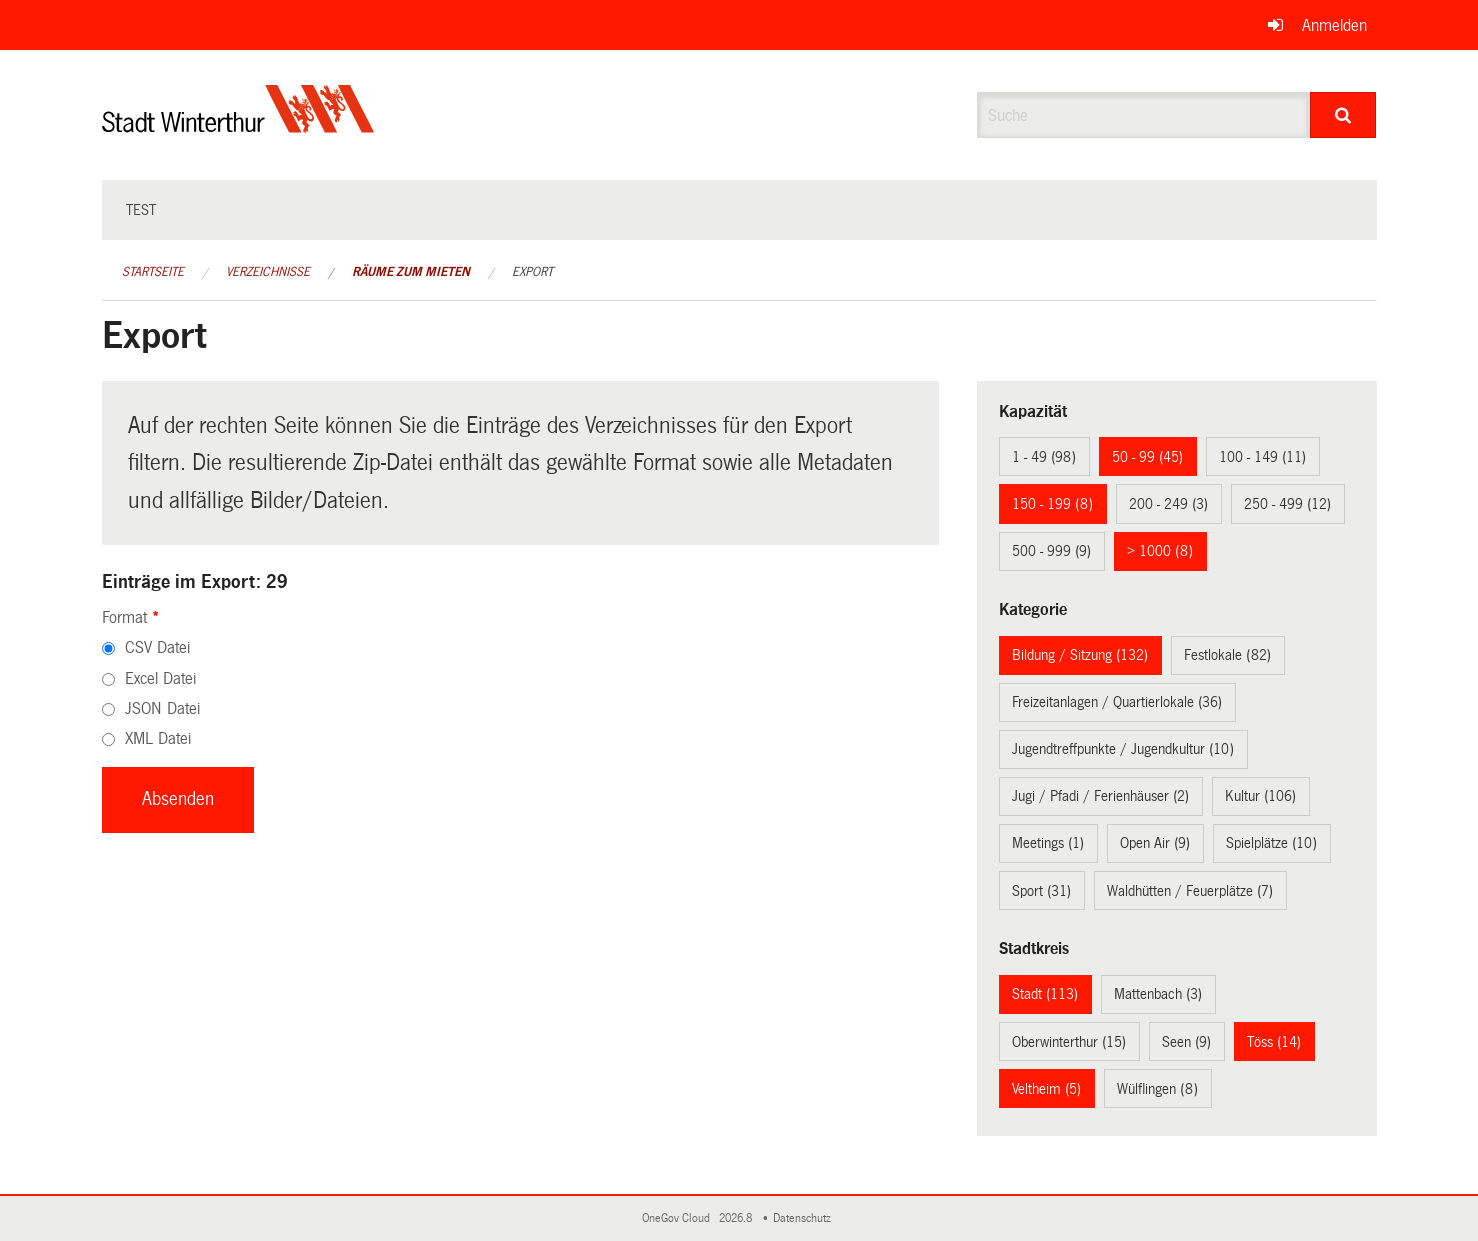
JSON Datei (162, 708)
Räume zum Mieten (411, 272)
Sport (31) (1041, 891)
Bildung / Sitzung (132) (1080, 655)
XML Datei (158, 738)
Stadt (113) (1045, 994)
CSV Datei (157, 647)
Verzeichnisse (268, 272)
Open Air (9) (1155, 843)
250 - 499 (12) (1287, 504)
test (141, 210)
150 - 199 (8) (1052, 504)
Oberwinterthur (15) (1069, 1042)
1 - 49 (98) (1044, 457)
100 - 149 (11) (1262, 457)
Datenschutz (805, 1218)
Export (532, 272)
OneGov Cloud (679, 1218)
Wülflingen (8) (1157, 1089)
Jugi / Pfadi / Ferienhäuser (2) (1100, 796)
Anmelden (1334, 25)
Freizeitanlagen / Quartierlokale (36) (1117, 702)
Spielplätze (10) (1271, 843)
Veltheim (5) (1046, 1089)
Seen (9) (1186, 1042)
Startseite (153, 272)
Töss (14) (1274, 1042)
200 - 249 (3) (1168, 504)
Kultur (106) (1260, 796)
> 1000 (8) (1160, 551)
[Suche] (1343, 115)
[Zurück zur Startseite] (238, 125)
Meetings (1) (1048, 843)
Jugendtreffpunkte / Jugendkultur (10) (1123, 749)
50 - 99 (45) (1147, 457)
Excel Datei (160, 678)
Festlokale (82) (1227, 655)
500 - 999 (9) (1051, 551)
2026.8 (737, 1218)
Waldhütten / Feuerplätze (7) (1190, 891)
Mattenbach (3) (1158, 994)
